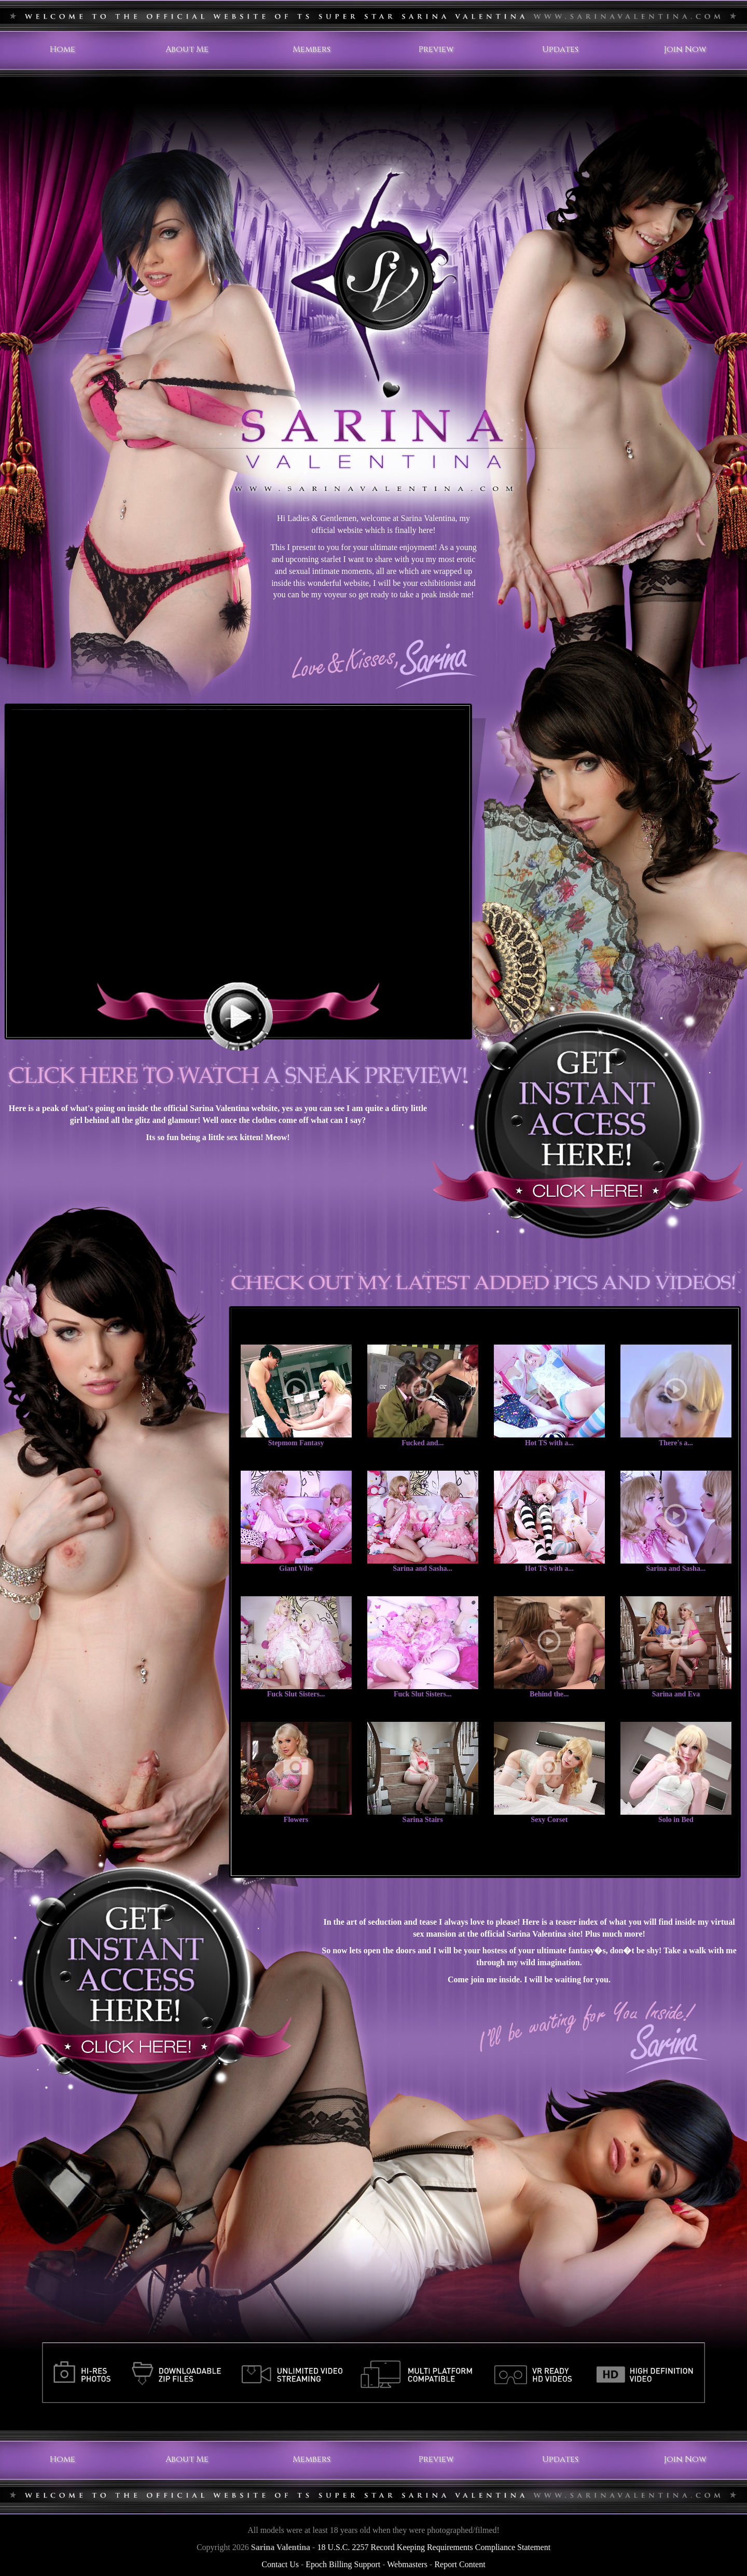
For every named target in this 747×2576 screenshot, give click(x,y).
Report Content (459, 2564)
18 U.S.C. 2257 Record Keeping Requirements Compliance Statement (433, 2547)
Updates (560, 49)
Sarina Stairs (423, 1820)
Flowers (296, 1820)
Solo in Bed (676, 1820)
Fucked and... (423, 1443)
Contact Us (280, 2564)
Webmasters (407, 2564)
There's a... (676, 1443)
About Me (187, 49)
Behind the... (549, 1694)
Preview (436, 49)
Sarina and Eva (676, 1694)
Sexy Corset (549, 1820)
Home (62, 49)
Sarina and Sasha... (422, 1568)
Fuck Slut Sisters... (296, 1694)
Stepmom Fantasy (296, 1443)
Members (311, 49)
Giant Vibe (296, 1568)
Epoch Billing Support (343, 2564)
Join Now (685, 49)
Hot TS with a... (549, 1443)
